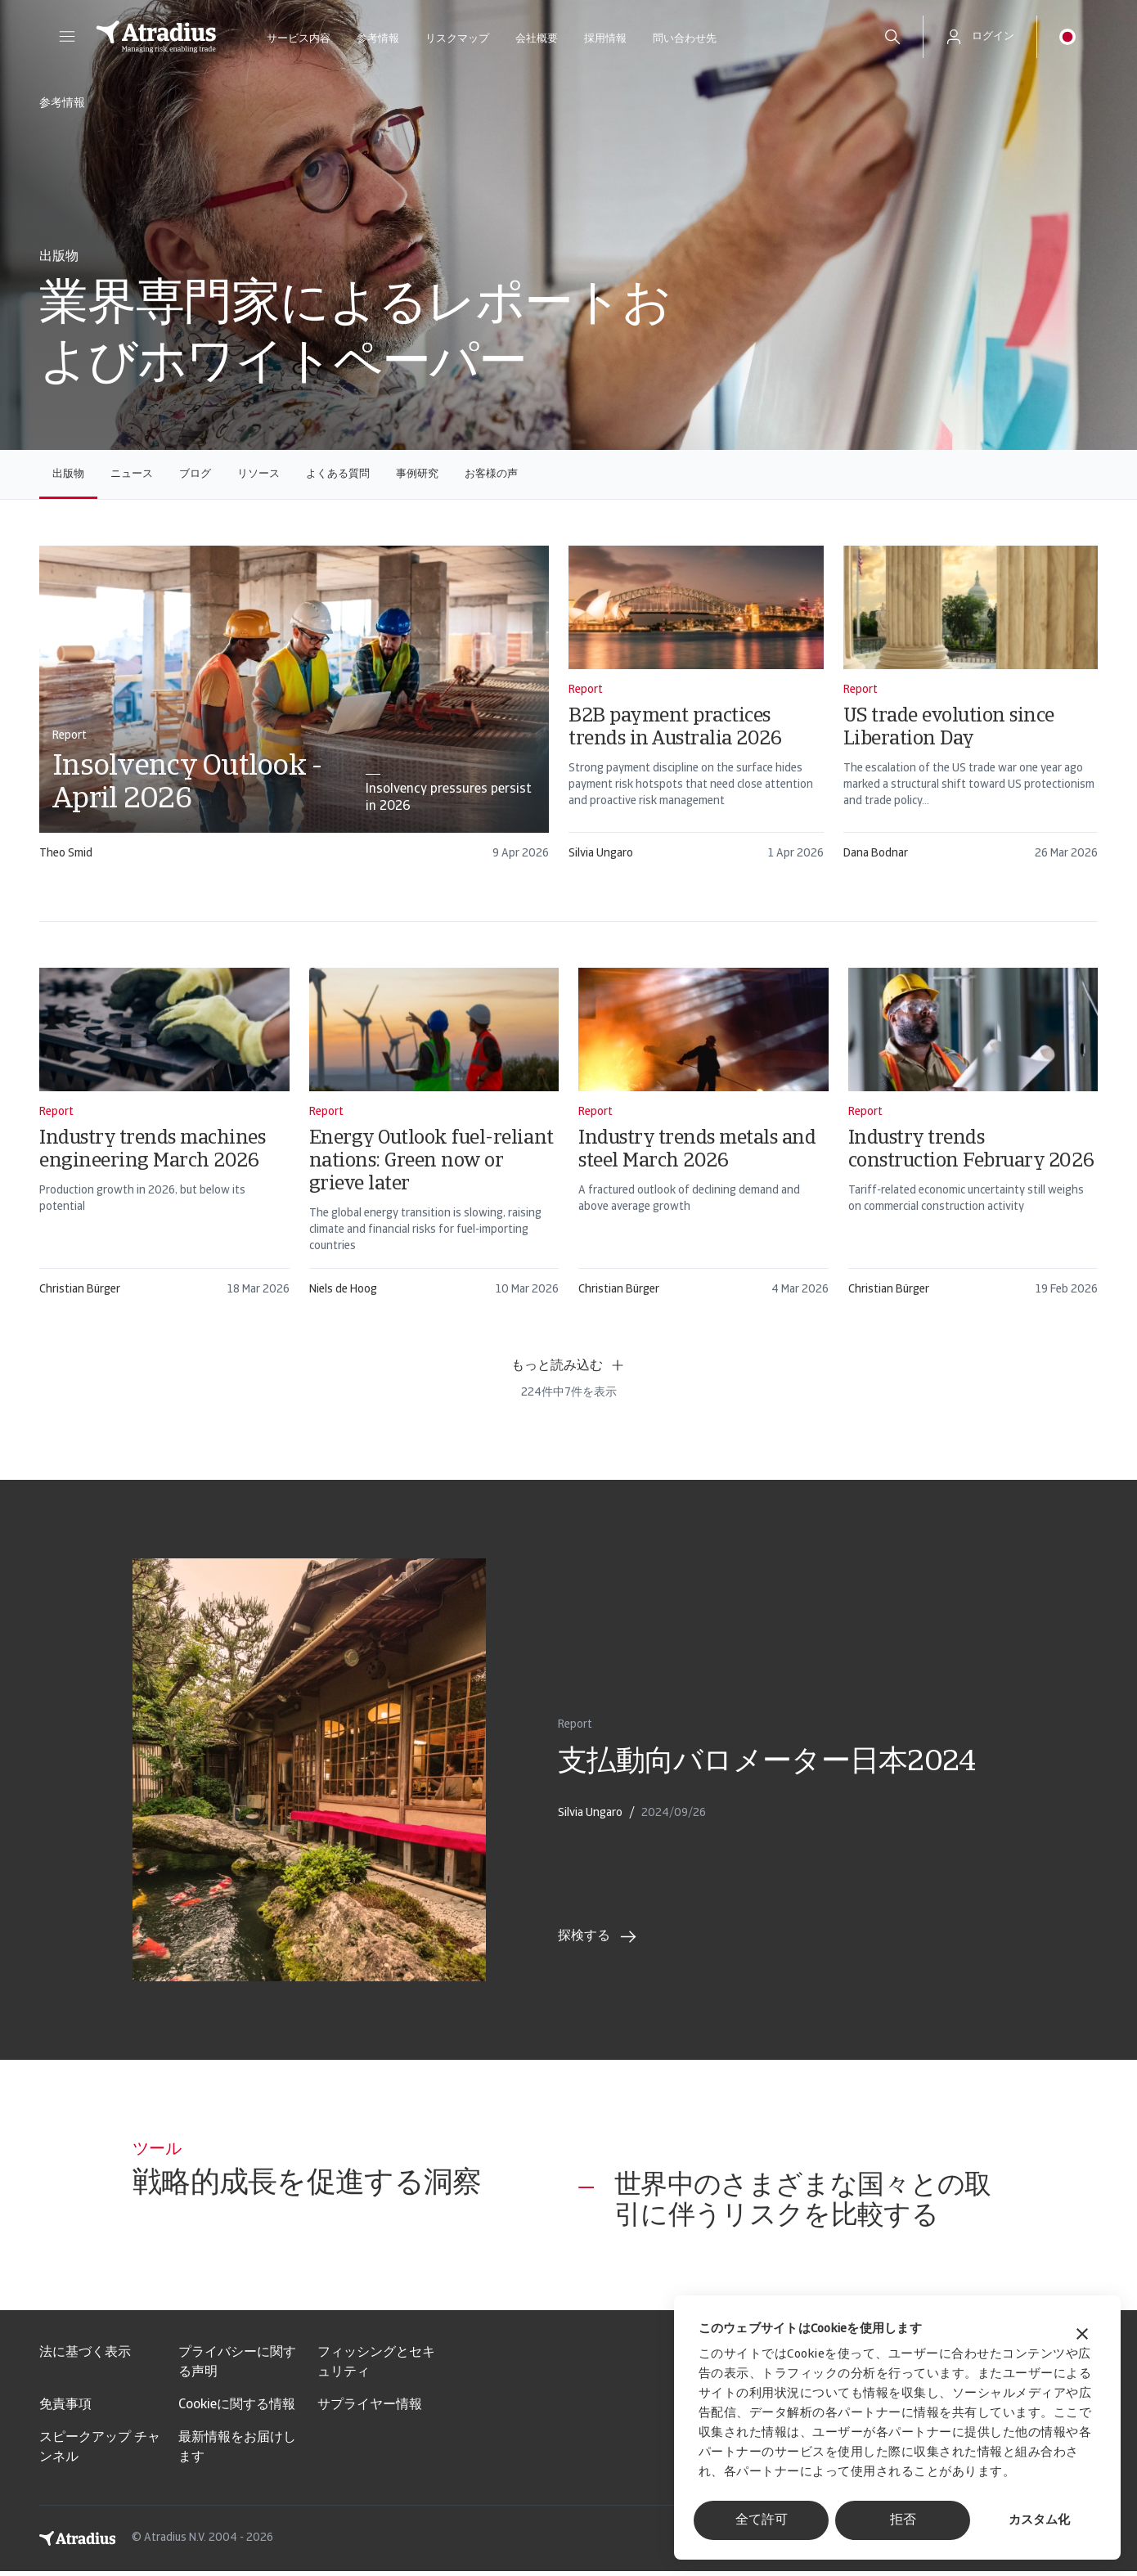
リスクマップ (457, 39)
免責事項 (65, 2409)
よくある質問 (338, 474)
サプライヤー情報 (369, 2409)
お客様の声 (491, 474)
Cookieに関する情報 (236, 2409)
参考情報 (378, 39)
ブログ (195, 474)
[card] (294, 710)
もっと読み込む (568, 1365)
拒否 (903, 2520)
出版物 (68, 474)
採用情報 (605, 39)
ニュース (131, 474)
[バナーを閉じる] (1082, 2336)
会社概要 (536, 39)
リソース (258, 474)
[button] (67, 37)
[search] (892, 36)
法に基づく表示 (85, 2357)
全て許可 (761, 2520)
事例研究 (417, 474)
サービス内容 (298, 39)
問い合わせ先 (685, 39)
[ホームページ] (156, 36)
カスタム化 (1039, 2521)
